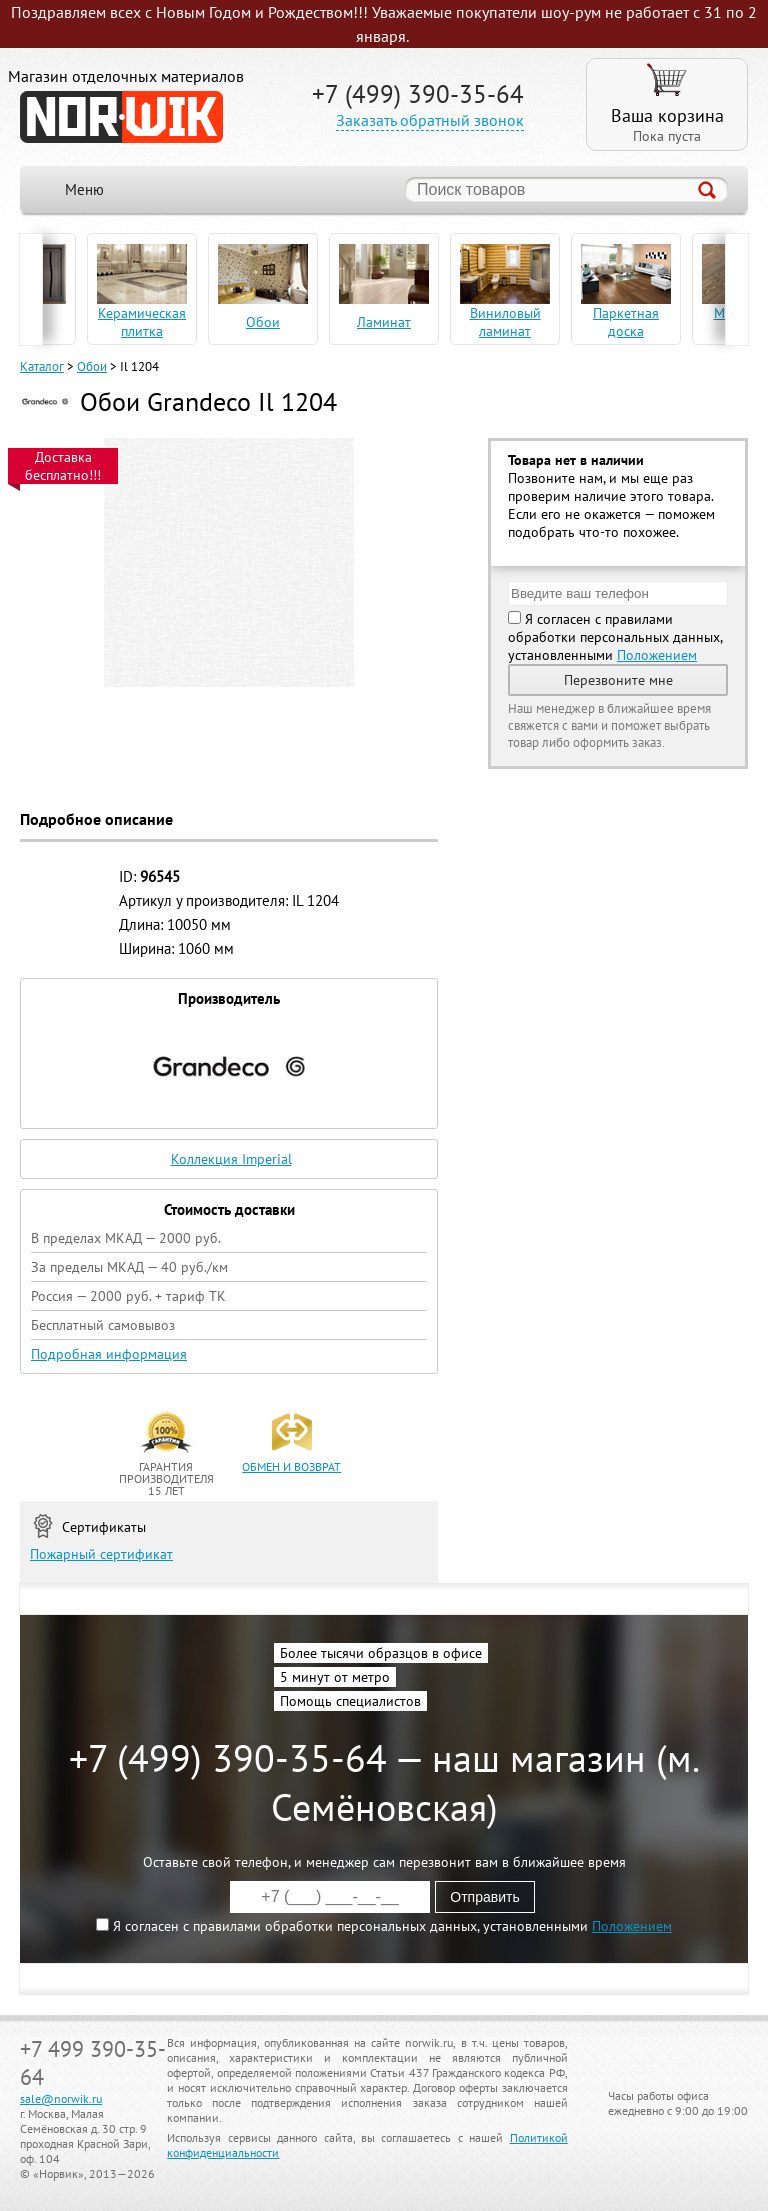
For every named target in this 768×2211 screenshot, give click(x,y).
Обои (92, 366)
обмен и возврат (291, 1466)
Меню (84, 189)
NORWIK (121, 117)
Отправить (484, 1897)
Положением (657, 655)
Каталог (42, 366)
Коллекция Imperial (231, 1159)
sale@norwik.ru (61, 2098)
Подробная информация (109, 1354)
